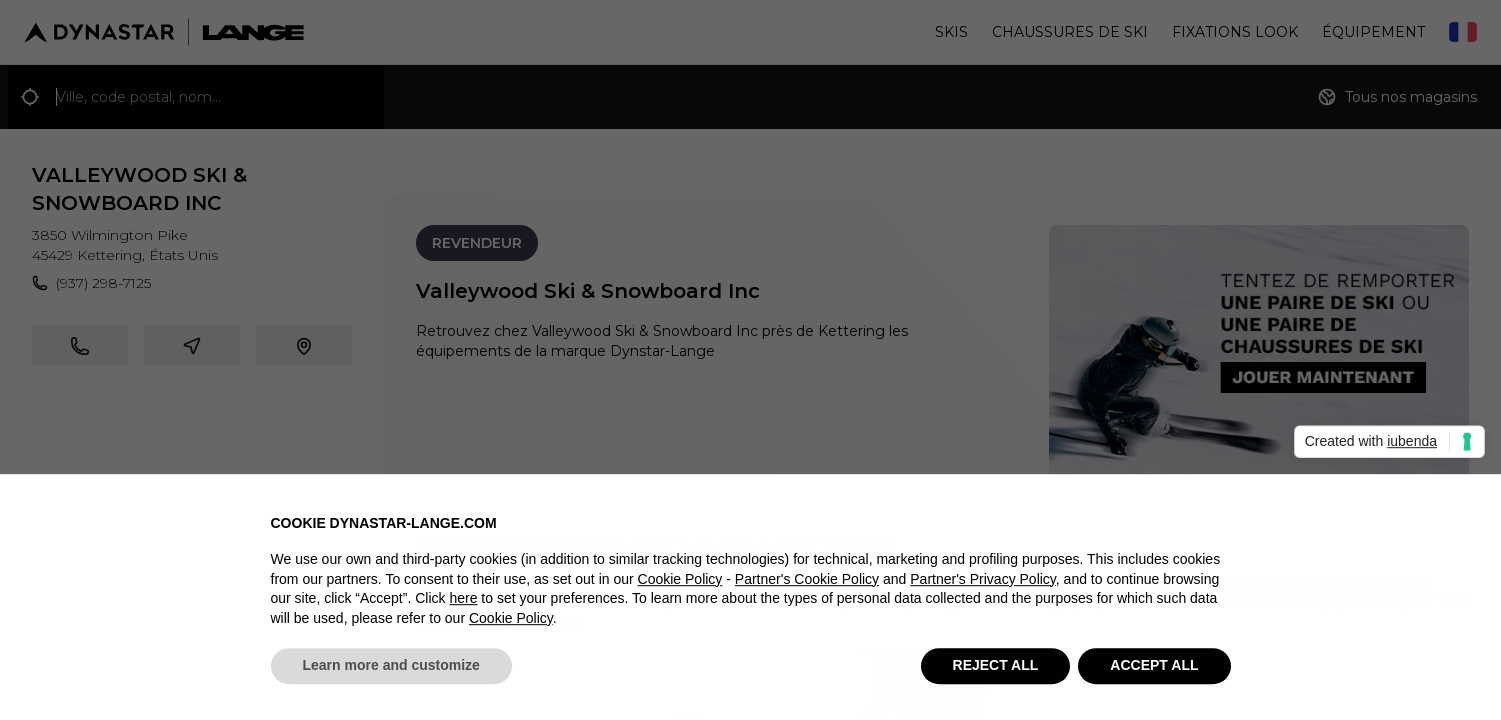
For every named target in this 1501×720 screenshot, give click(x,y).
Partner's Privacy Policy (983, 588)
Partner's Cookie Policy (807, 588)
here (463, 608)
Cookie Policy (680, 588)
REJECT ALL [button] (996, 675)
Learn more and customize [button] (391, 675)
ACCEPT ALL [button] (1154, 675)
